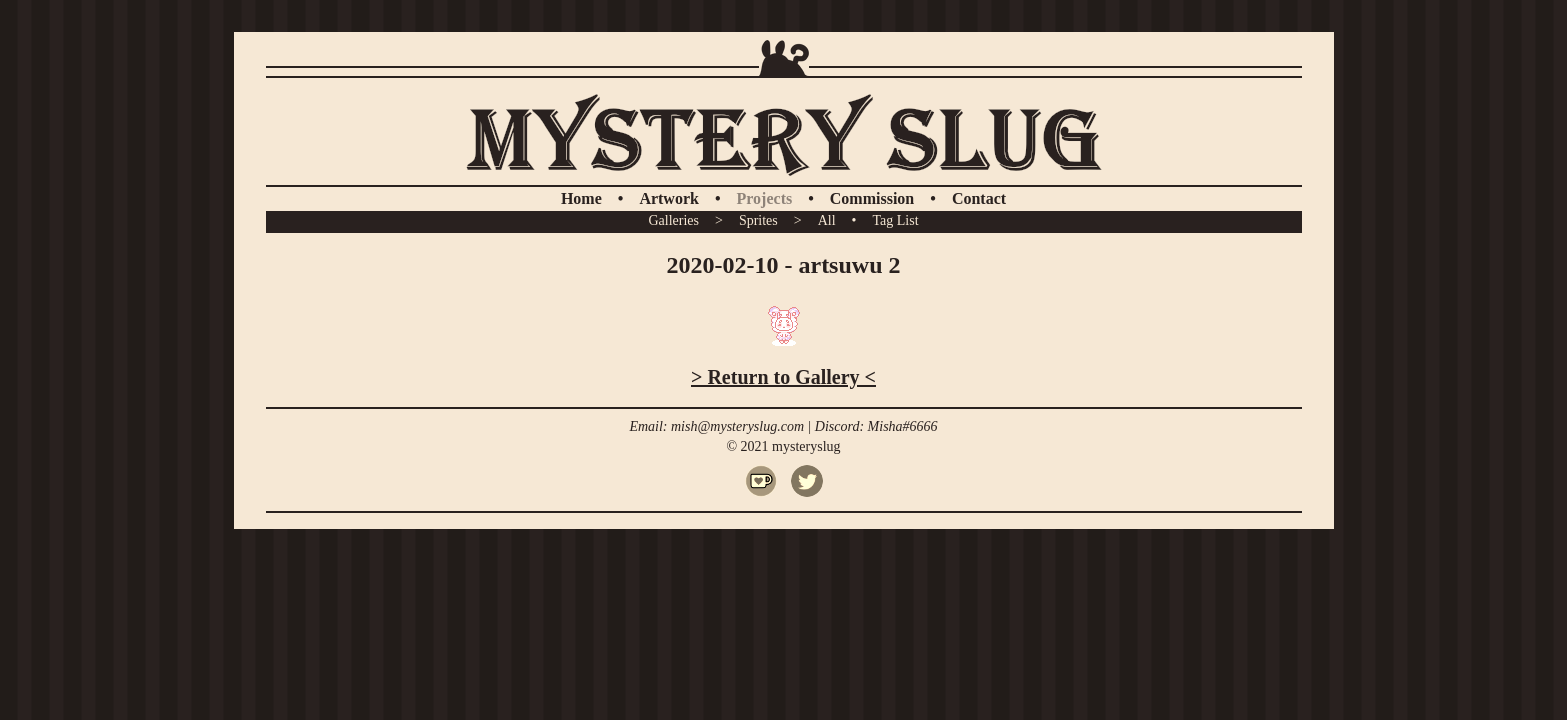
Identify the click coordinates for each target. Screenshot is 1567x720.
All (827, 220)
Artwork (669, 198)
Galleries (673, 220)
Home (581, 198)
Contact (979, 198)
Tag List (895, 220)
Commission (872, 198)
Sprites (758, 220)
